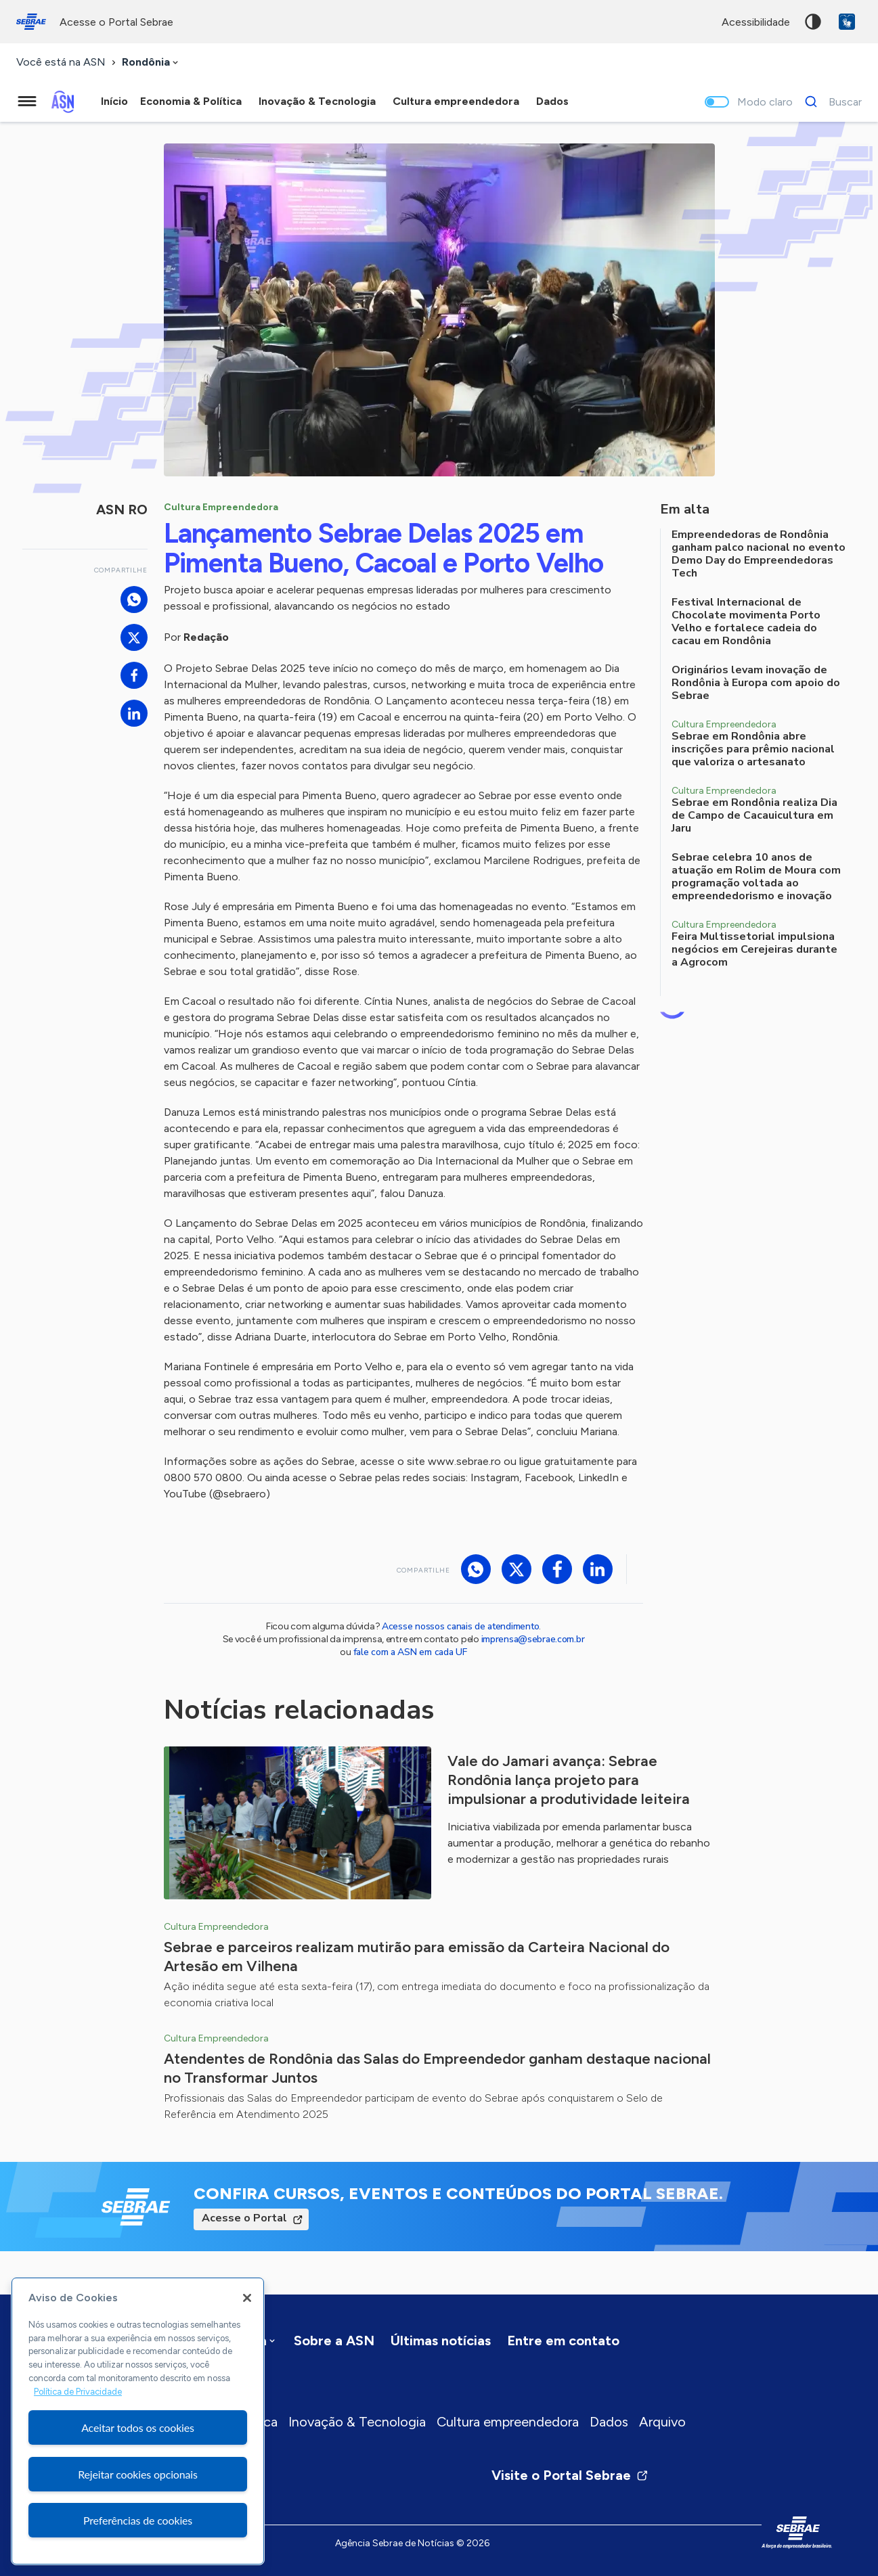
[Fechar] (247, 2298)
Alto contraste (813, 22)
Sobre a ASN (334, 2340)
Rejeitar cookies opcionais (138, 2474)
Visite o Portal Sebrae (570, 2475)
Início (114, 101)
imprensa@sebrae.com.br (533, 1639)
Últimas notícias (441, 2340)
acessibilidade (756, 22)
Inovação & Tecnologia (357, 2422)
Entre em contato (563, 2340)
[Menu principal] (27, 101)
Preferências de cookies (137, 2520)
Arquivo (662, 2422)
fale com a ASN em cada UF (410, 1652)
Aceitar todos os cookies (137, 2427)
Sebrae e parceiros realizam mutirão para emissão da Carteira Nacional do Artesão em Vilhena (417, 1956)
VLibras (847, 22)
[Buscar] (829, 101)
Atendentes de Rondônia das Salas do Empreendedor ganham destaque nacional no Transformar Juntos (437, 2068)
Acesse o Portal (244, 2218)
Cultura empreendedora (508, 2422)
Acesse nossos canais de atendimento (460, 1626)
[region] (138, 2421)
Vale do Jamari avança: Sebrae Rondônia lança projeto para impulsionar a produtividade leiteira (568, 1780)
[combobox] (151, 62)
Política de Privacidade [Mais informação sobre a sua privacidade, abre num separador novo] (78, 2392)
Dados (609, 2422)
